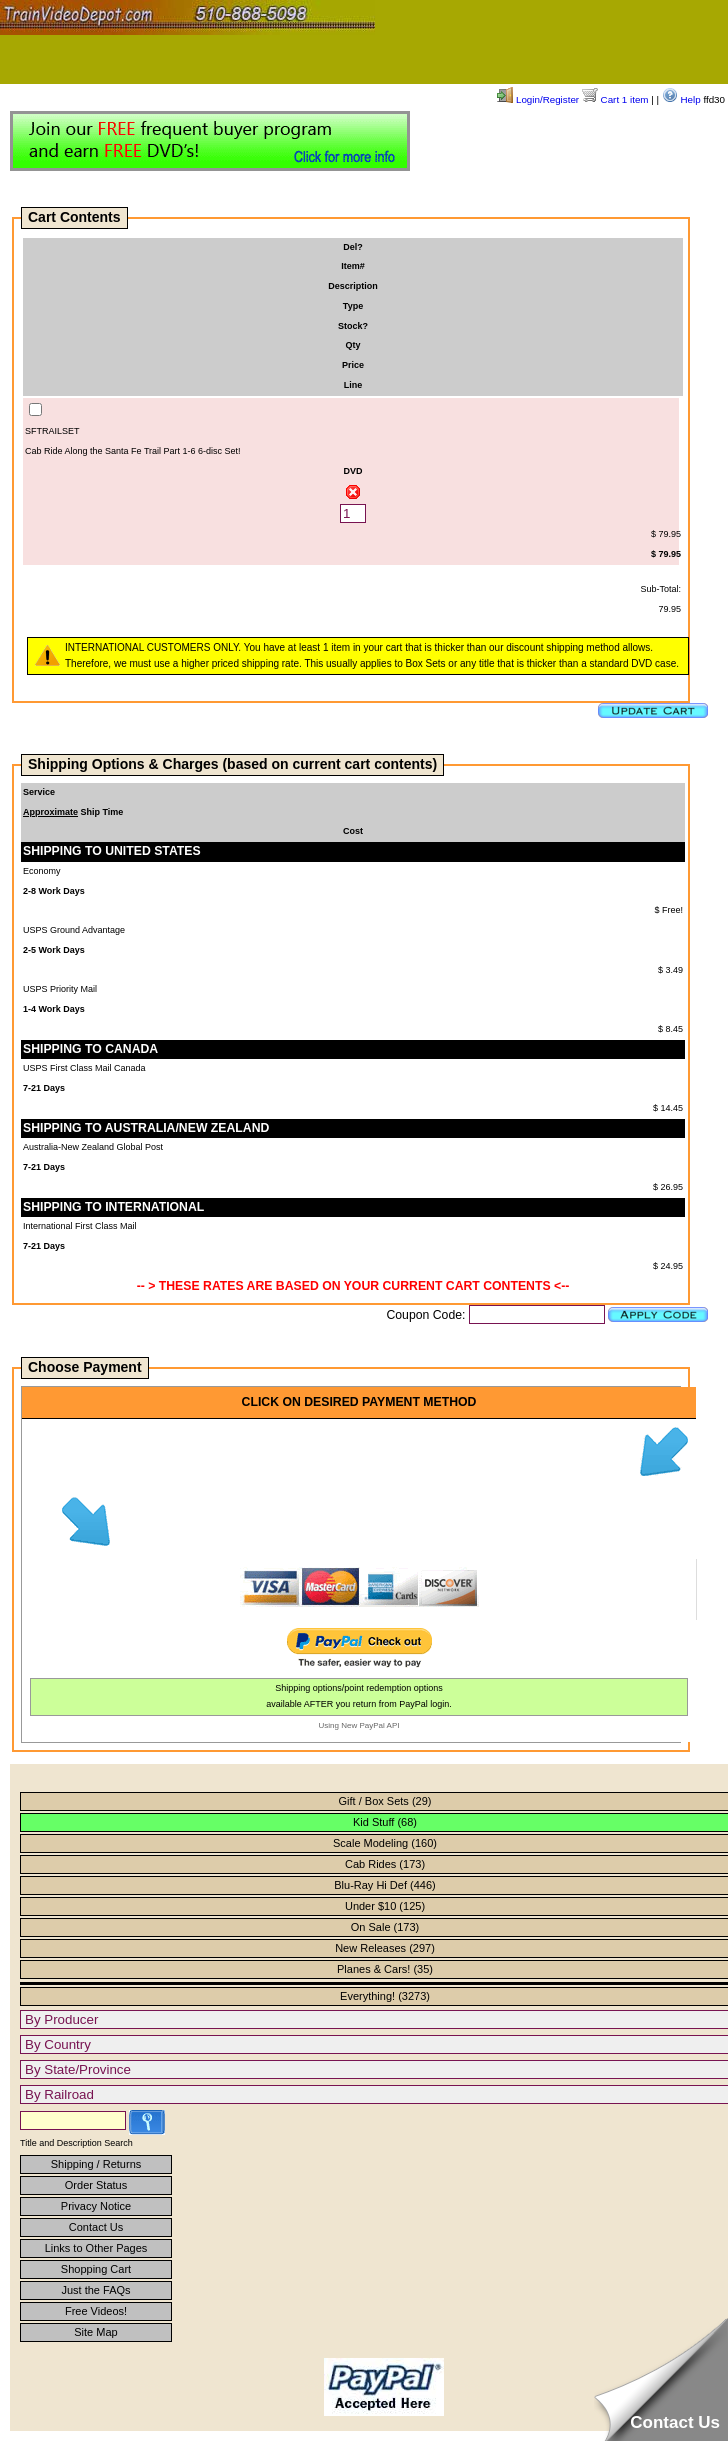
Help (681, 99)
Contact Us (96, 2227)
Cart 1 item (615, 99)
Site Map (95, 2332)
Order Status (96, 2185)
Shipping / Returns (96, 2164)
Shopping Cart (96, 2269)
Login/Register (538, 99)
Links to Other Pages (96, 2248)
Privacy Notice (96, 2206)
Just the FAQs (95, 2290)
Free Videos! (96, 2311)
